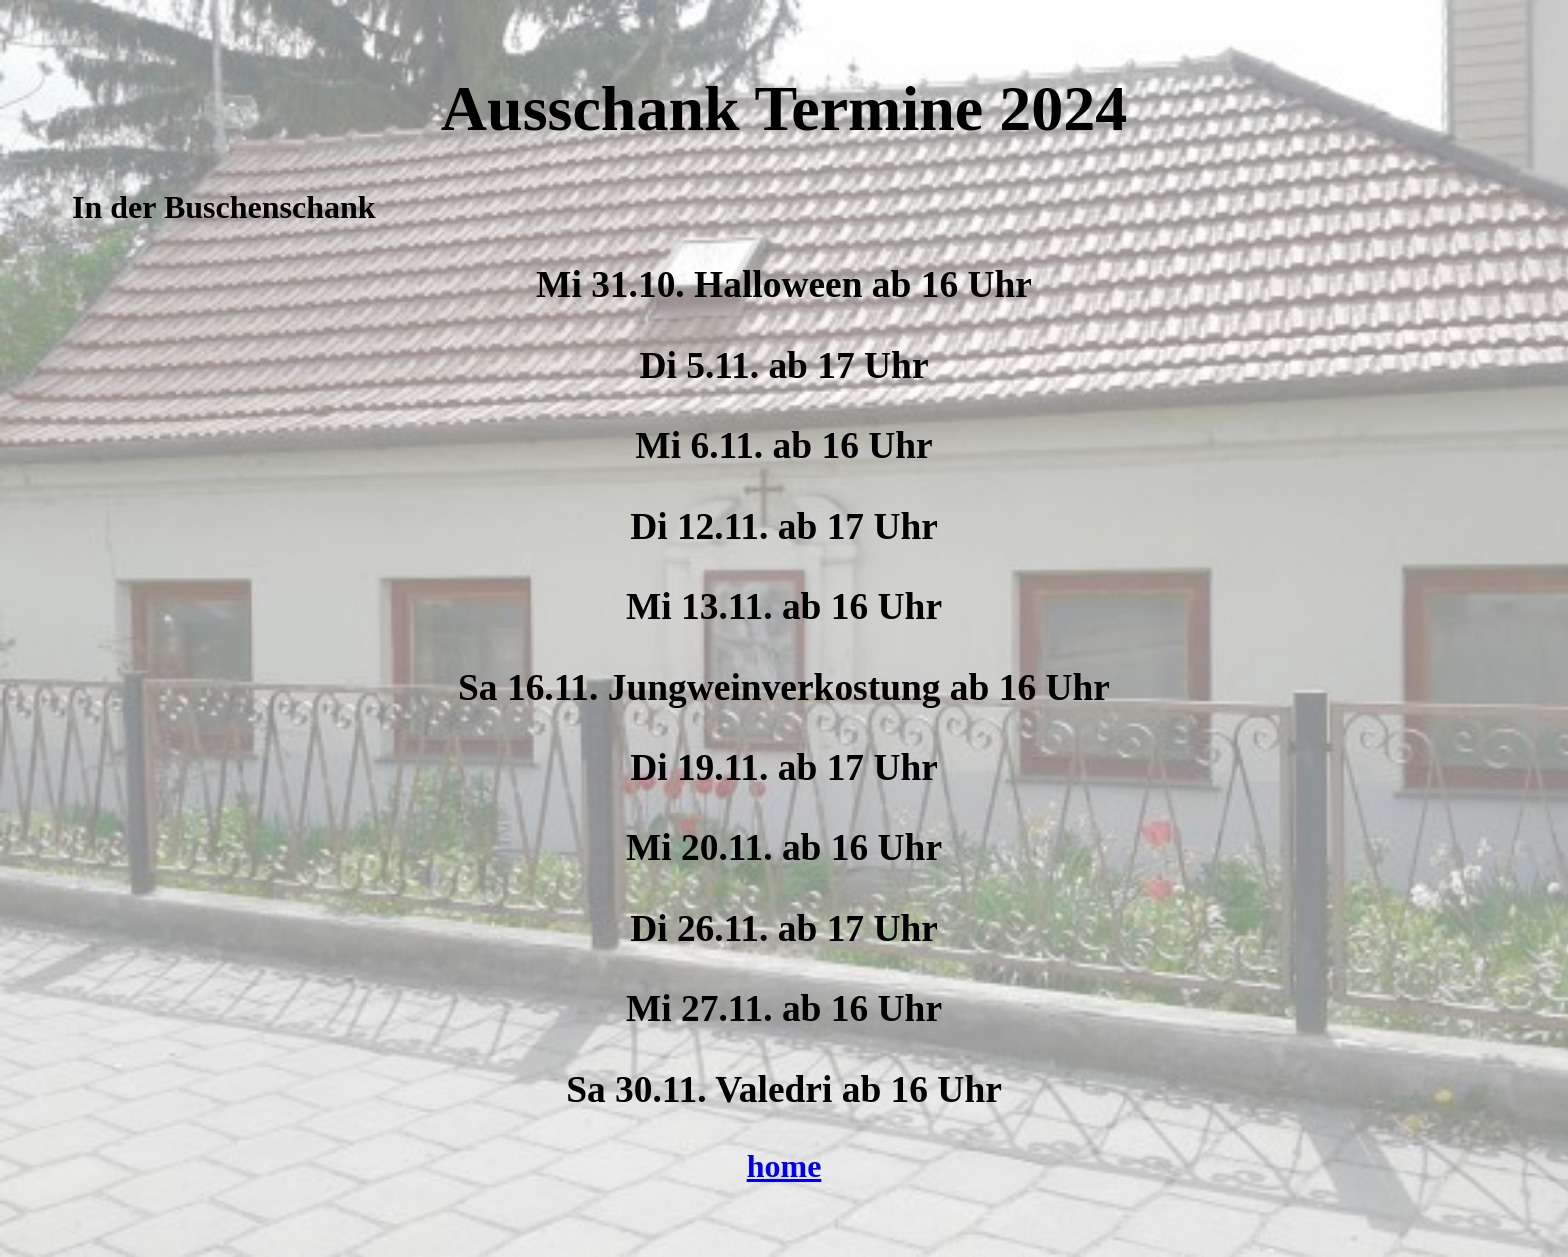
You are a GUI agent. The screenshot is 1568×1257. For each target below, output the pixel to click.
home (784, 1166)
